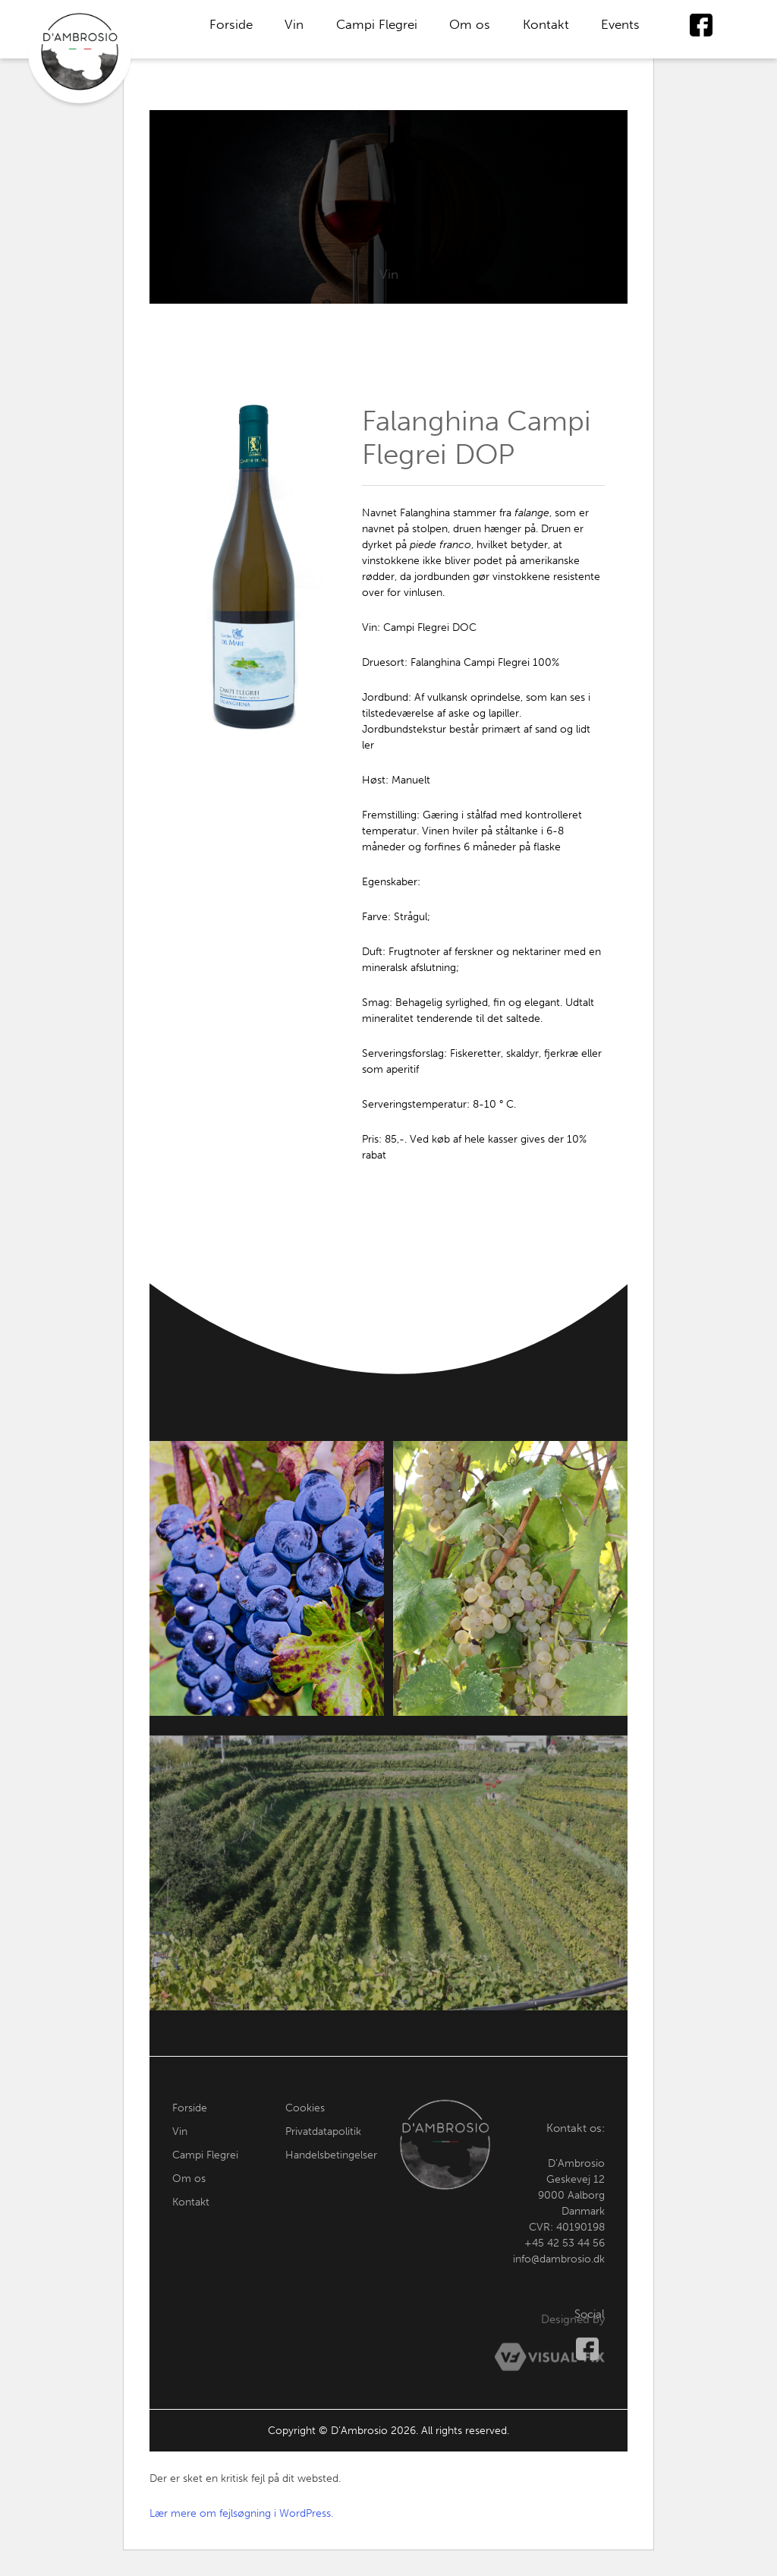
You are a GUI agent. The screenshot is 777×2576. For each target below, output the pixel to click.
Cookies (305, 2126)
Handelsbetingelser (331, 2174)
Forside (231, 24)
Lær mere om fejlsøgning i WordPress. (241, 2513)
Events (620, 24)
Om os (469, 24)
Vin (294, 24)
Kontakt (546, 24)
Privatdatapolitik (323, 2150)
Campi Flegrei (376, 24)
